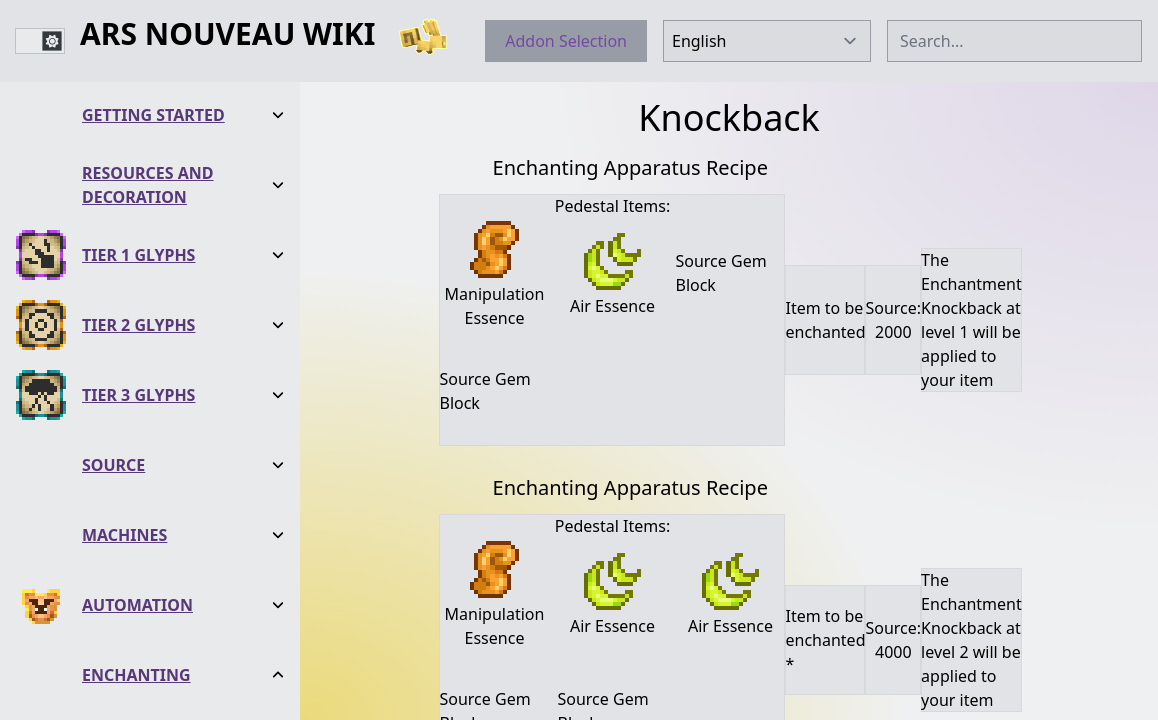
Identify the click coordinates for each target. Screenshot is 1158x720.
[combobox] (1014, 41)
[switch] (40, 41)
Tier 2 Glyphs (138, 165)
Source (113, 305)
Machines (124, 375)
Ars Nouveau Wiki (227, 35)
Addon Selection (566, 41)
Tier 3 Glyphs (138, 235)
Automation (137, 445)
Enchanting (136, 515)
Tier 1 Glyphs (138, 95)
